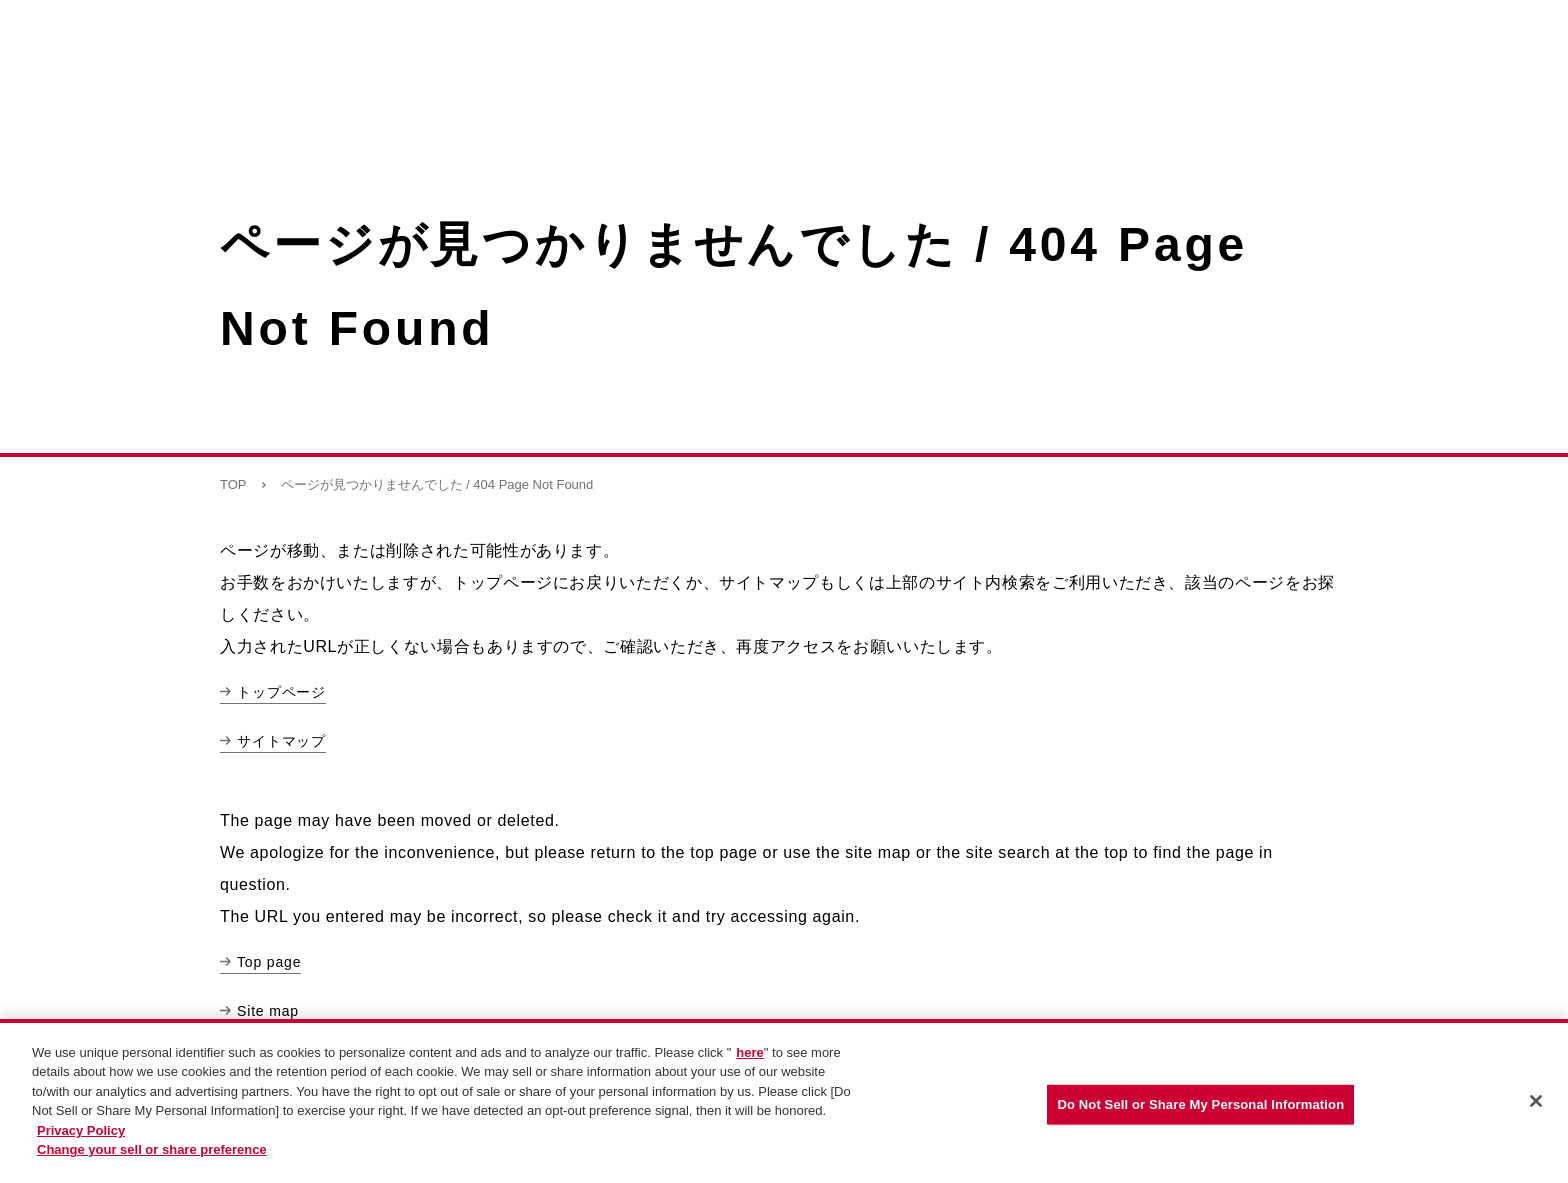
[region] (784, 1101)
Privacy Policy (81, 1130)
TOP (233, 484)
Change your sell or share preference (152, 1149)
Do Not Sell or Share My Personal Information (1200, 1104)
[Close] (1536, 1101)
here (749, 1052)
